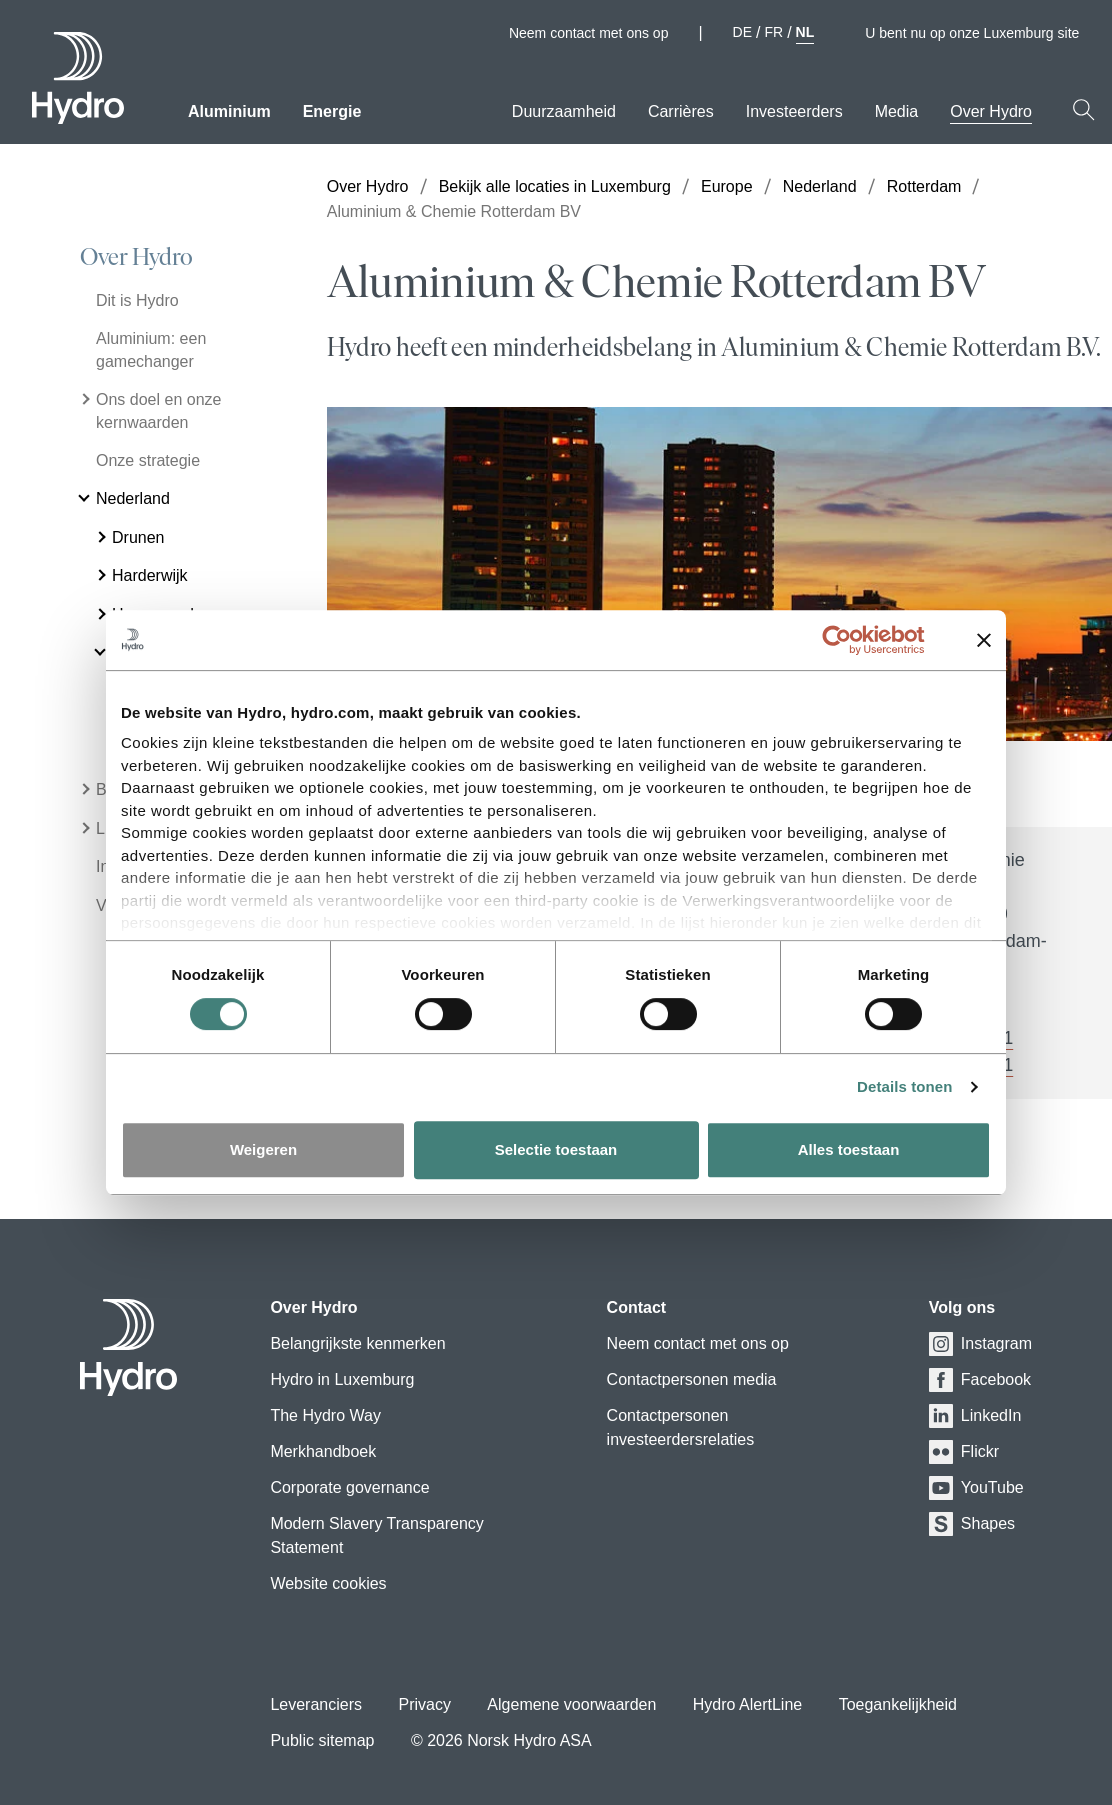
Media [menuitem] (897, 111)
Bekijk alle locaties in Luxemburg (555, 186)
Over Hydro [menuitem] (991, 111)
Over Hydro (136, 257)
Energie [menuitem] (332, 111)
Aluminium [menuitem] (229, 111)
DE (742, 32)
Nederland (820, 186)
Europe (727, 186)
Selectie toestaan (556, 1149)
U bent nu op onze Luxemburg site (980, 33)
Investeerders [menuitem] (794, 111)
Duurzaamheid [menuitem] (564, 111)
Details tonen (904, 1086)
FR (773, 32)
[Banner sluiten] (984, 640)
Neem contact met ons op (589, 33)
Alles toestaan (849, 1149)
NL (805, 32)
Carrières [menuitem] (681, 111)
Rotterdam (924, 186)
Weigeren (263, 1149)
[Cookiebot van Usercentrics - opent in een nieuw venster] (852, 640)
